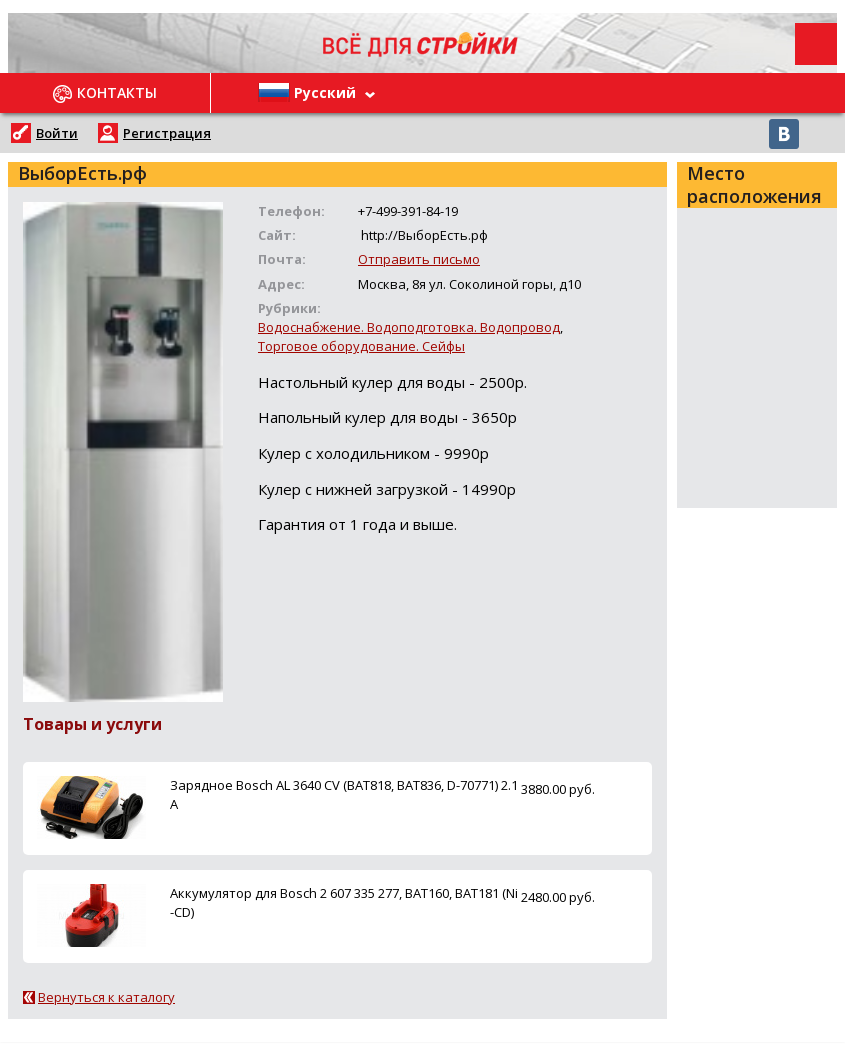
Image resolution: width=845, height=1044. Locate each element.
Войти (57, 133)
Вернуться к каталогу (106, 997)
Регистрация (167, 133)
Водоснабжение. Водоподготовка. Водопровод (409, 327)
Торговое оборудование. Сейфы (361, 346)
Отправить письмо (419, 259)
